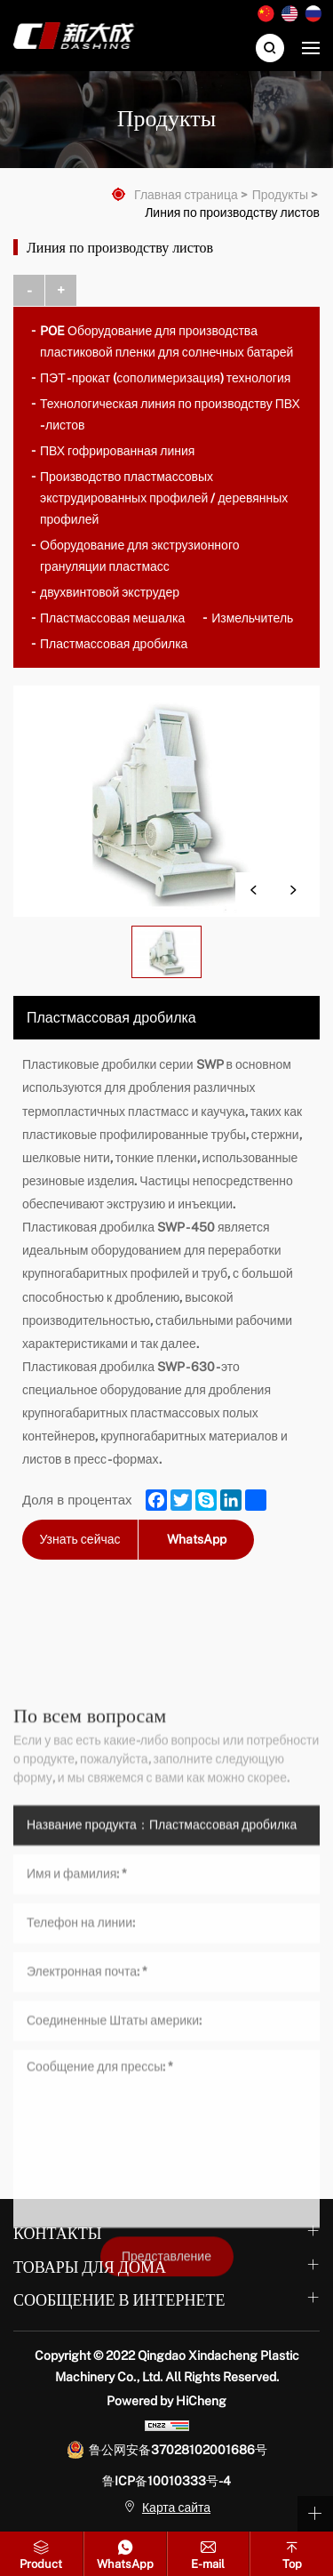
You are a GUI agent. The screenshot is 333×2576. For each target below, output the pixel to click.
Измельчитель (252, 618)
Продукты (280, 195)
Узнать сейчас (79, 1539)
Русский (313, 14)
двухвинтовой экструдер (109, 592)
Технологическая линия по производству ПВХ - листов (170, 414)
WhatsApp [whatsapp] (196, 1539)
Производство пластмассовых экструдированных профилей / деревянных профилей (164, 497)
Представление (166, 2461)
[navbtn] (311, 47)
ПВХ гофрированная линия (117, 451)
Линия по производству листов (232, 212)
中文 (265, 14)
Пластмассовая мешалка (112, 618)
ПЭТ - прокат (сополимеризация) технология (165, 378)
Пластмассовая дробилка (113, 644)
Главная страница (186, 195)
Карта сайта (176, 2507)
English (289, 14)
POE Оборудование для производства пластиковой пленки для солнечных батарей (166, 341)
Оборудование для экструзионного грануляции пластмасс (139, 556)
